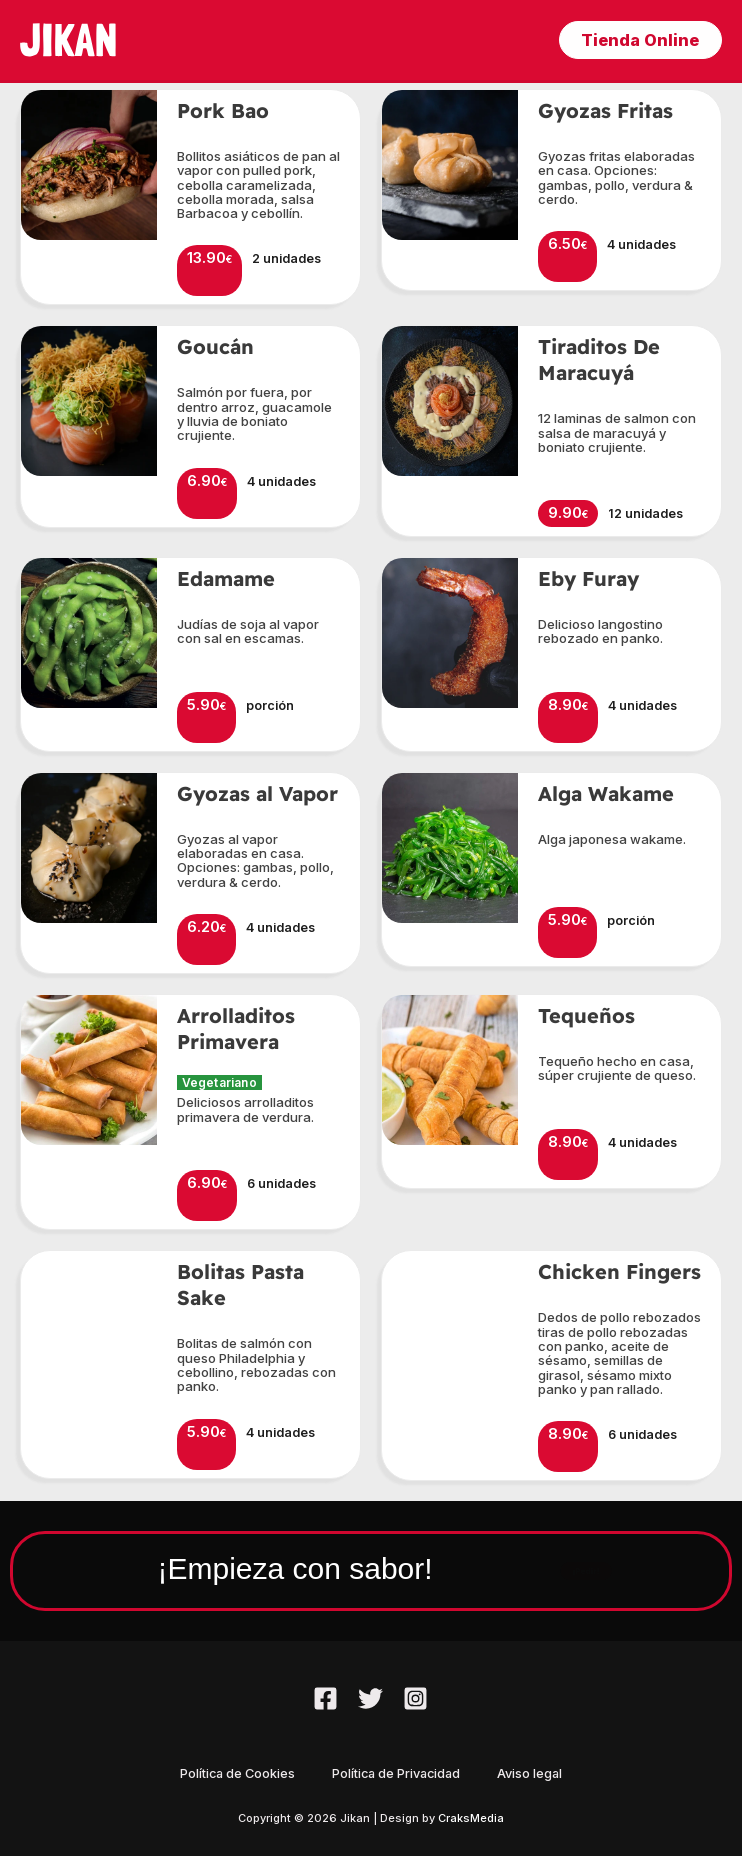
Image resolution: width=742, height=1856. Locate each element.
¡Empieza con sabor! (272, 1566)
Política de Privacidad (396, 1773)
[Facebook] (325, 1698)
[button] (637, 40)
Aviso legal (532, 1773)
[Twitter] (370, 1698)
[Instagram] (415, 1698)
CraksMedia (471, 1818)
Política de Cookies (234, 1773)
